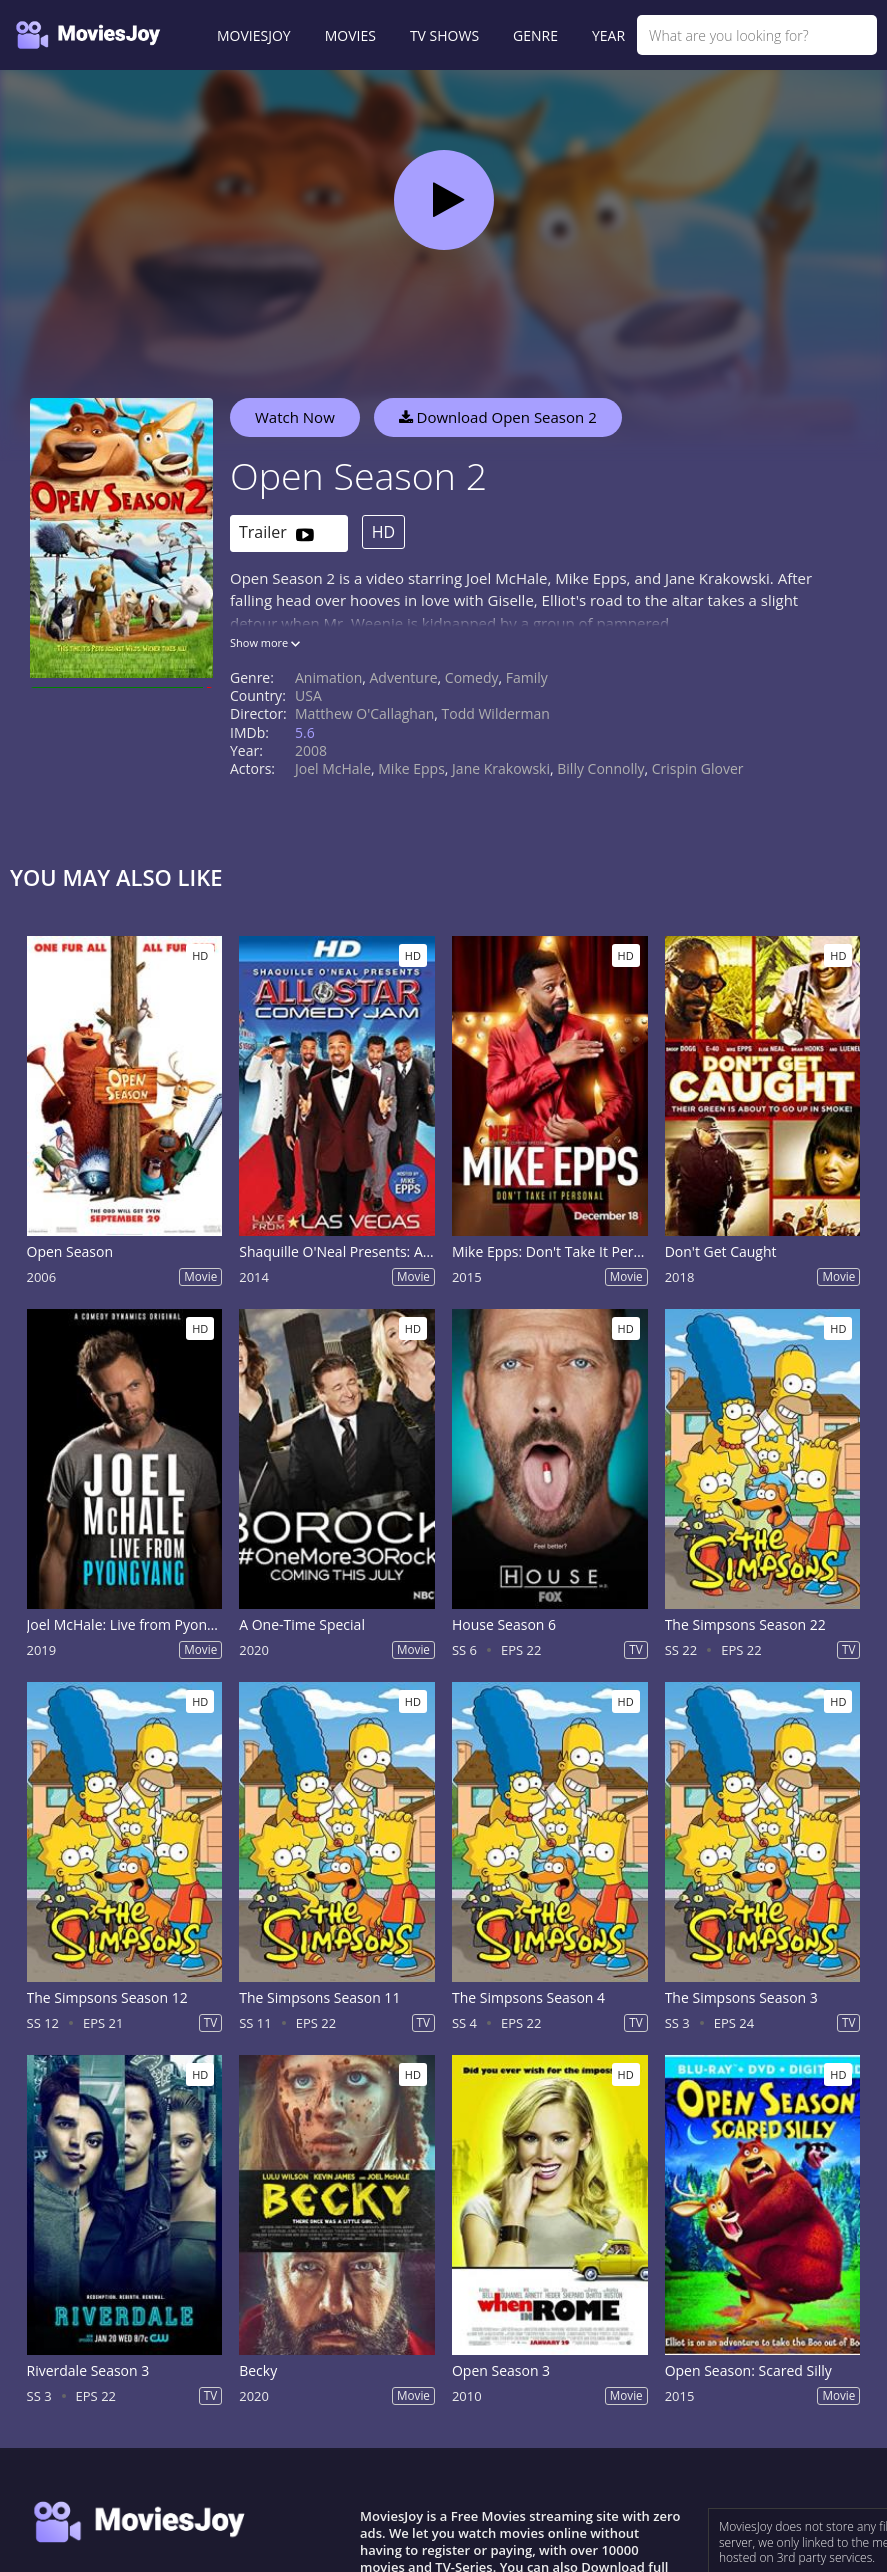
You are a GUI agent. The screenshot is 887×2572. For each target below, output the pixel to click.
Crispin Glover (698, 768)
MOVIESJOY (254, 35)
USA (308, 695)
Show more (265, 642)
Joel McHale (333, 768)
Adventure (404, 677)
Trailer (276, 533)
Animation (328, 677)
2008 (311, 750)
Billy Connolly (600, 768)
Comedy (472, 677)
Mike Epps (411, 768)
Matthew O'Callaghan (364, 713)
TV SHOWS (444, 35)
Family (527, 677)
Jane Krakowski (501, 768)
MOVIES (350, 35)
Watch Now (295, 417)
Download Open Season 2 (498, 417)
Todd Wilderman (496, 713)
